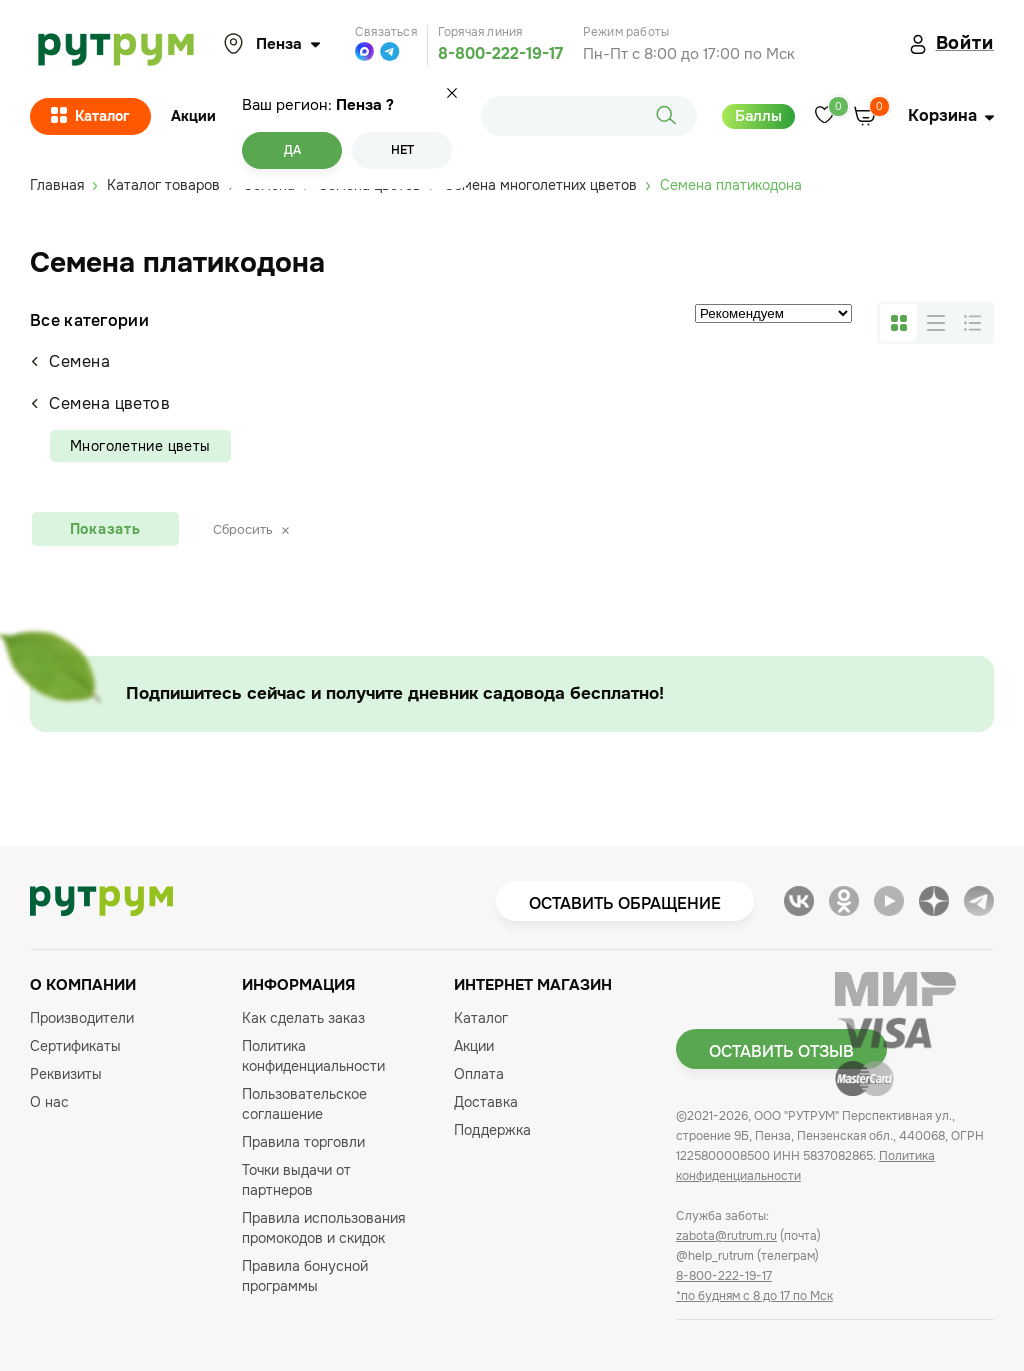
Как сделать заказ (303, 1018)
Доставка (486, 1102)
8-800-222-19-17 (500, 53)
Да (292, 150)
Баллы (758, 116)
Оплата (479, 1074)
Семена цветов (100, 403)
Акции (193, 116)
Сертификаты (75, 1046)
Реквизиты (66, 1074)
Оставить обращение (625, 903)
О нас (49, 1102)
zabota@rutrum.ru (726, 1236)
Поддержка (492, 1130)
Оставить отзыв (781, 1051)
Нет (402, 150)
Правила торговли (303, 1142)
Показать (105, 529)
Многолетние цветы (140, 446)
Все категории (89, 320)
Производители (82, 1018)
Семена (70, 361)
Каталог (90, 117)
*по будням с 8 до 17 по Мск (754, 1296)
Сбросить (251, 529)
